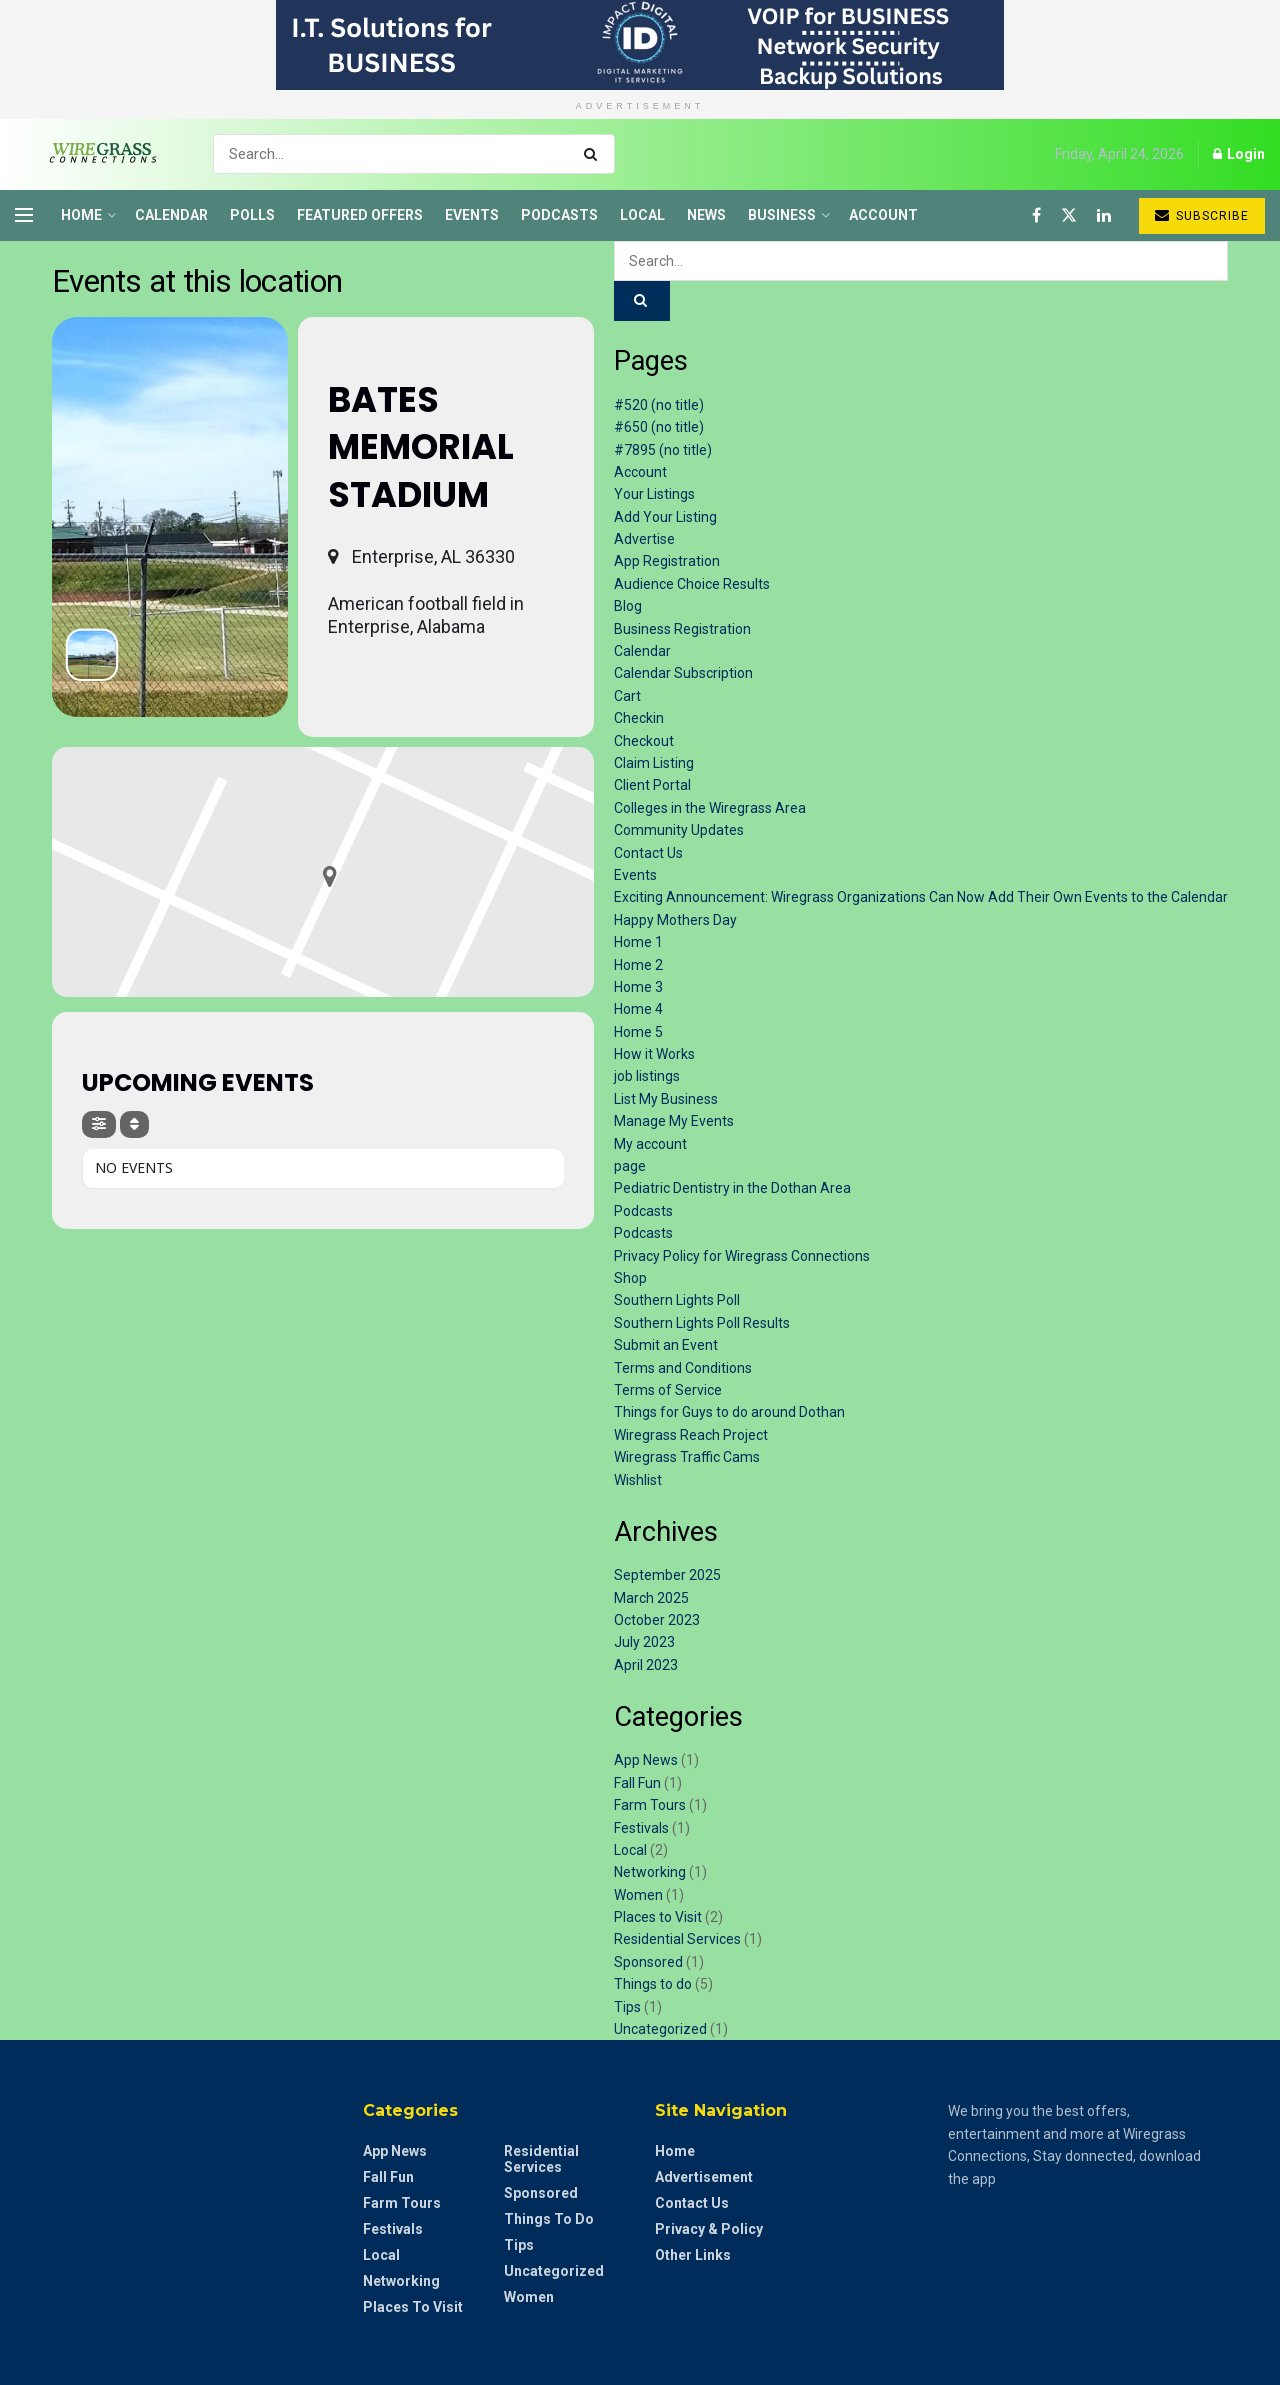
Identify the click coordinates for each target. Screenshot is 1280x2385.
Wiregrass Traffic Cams (687, 1457)
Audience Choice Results (692, 584)
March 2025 (651, 1598)
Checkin (639, 718)
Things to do (653, 1984)
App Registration (667, 561)
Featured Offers (360, 215)
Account (883, 215)
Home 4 (638, 1009)
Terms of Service (668, 1390)
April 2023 (646, 1665)
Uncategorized (660, 2029)
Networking (650, 1872)
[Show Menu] (24, 215)
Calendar (171, 215)
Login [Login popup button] (1239, 154)
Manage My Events (674, 1121)
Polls (252, 215)
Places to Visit (658, 1917)
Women (638, 1895)
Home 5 (638, 1032)
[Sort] (134, 1124)
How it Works (654, 1054)
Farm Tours (650, 1805)
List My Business (666, 1099)
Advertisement (704, 2177)
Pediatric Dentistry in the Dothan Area (732, 1188)
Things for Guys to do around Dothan (729, 1412)
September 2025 (667, 1575)
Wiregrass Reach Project (691, 1435)
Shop (630, 1278)
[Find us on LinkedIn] (1104, 215)
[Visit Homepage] (96, 154)
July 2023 (644, 1642)
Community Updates (679, 830)
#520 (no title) (659, 405)
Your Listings (654, 494)
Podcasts (559, 215)
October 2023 (657, 1620)
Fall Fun (637, 1783)
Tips (627, 2007)
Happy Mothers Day (675, 920)
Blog (628, 606)
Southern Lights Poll (677, 1300)
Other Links (693, 2255)
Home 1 (638, 942)
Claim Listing (654, 763)
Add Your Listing (665, 517)
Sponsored (648, 1962)
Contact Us (648, 853)
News (706, 215)
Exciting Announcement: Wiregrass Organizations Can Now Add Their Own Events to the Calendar (921, 897)
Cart (627, 696)
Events (472, 215)
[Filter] (99, 1124)
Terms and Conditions (683, 1368)
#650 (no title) (659, 427)
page (630, 1166)
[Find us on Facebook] (1036, 215)
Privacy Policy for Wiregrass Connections (742, 1256)
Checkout (644, 741)
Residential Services (677, 1939)
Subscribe (1202, 215)
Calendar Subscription (683, 673)
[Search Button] (594, 154)
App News (646, 1760)
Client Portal (652, 785)
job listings (647, 1076)
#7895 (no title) (663, 450)
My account (650, 1144)
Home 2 (638, 965)
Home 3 (638, 987)
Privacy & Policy (709, 2229)
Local (642, 215)
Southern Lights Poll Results (702, 1323)
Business (782, 215)
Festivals (641, 1828)
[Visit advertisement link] (640, 45)
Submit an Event (666, 1345)
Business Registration (682, 629)
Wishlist (638, 1480)
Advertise (644, 539)
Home (81, 215)
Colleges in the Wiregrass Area (710, 808)
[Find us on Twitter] (1069, 215)
